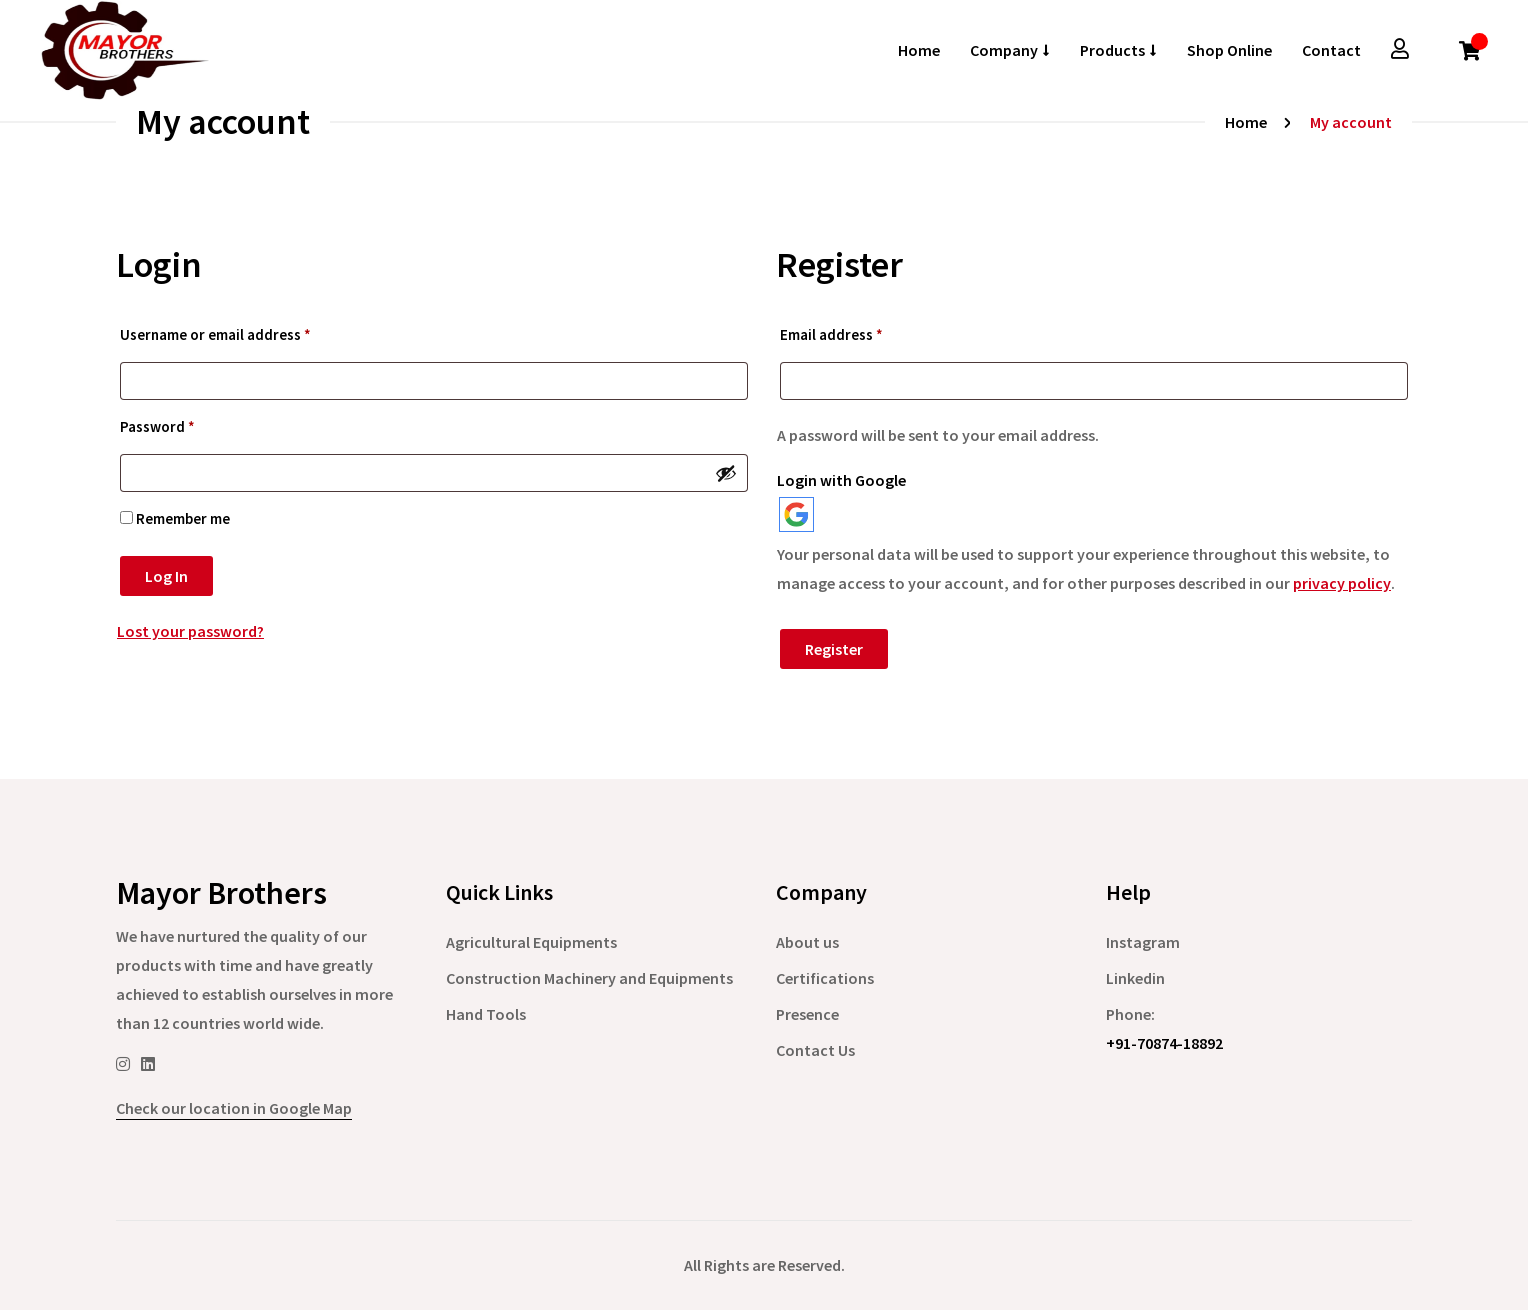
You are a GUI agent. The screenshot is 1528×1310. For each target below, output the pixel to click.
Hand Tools (486, 1014)
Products (1112, 50)
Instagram (1143, 942)
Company (1004, 50)
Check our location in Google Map (234, 1108)
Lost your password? (190, 631)
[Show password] (726, 473)
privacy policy (1342, 583)
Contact (1331, 50)
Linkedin (1135, 978)
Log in (166, 576)
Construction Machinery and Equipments (589, 978)
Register (834, 649)
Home (919, 50)
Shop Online (1229, 50)
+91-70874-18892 (1164, 1043)
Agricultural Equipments (531, 942)
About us (807, 942)
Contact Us (815, 1050)
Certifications (825, 978)
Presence (807, 1014)
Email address (831, 334)
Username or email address (215, 334)
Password (157, 426)
